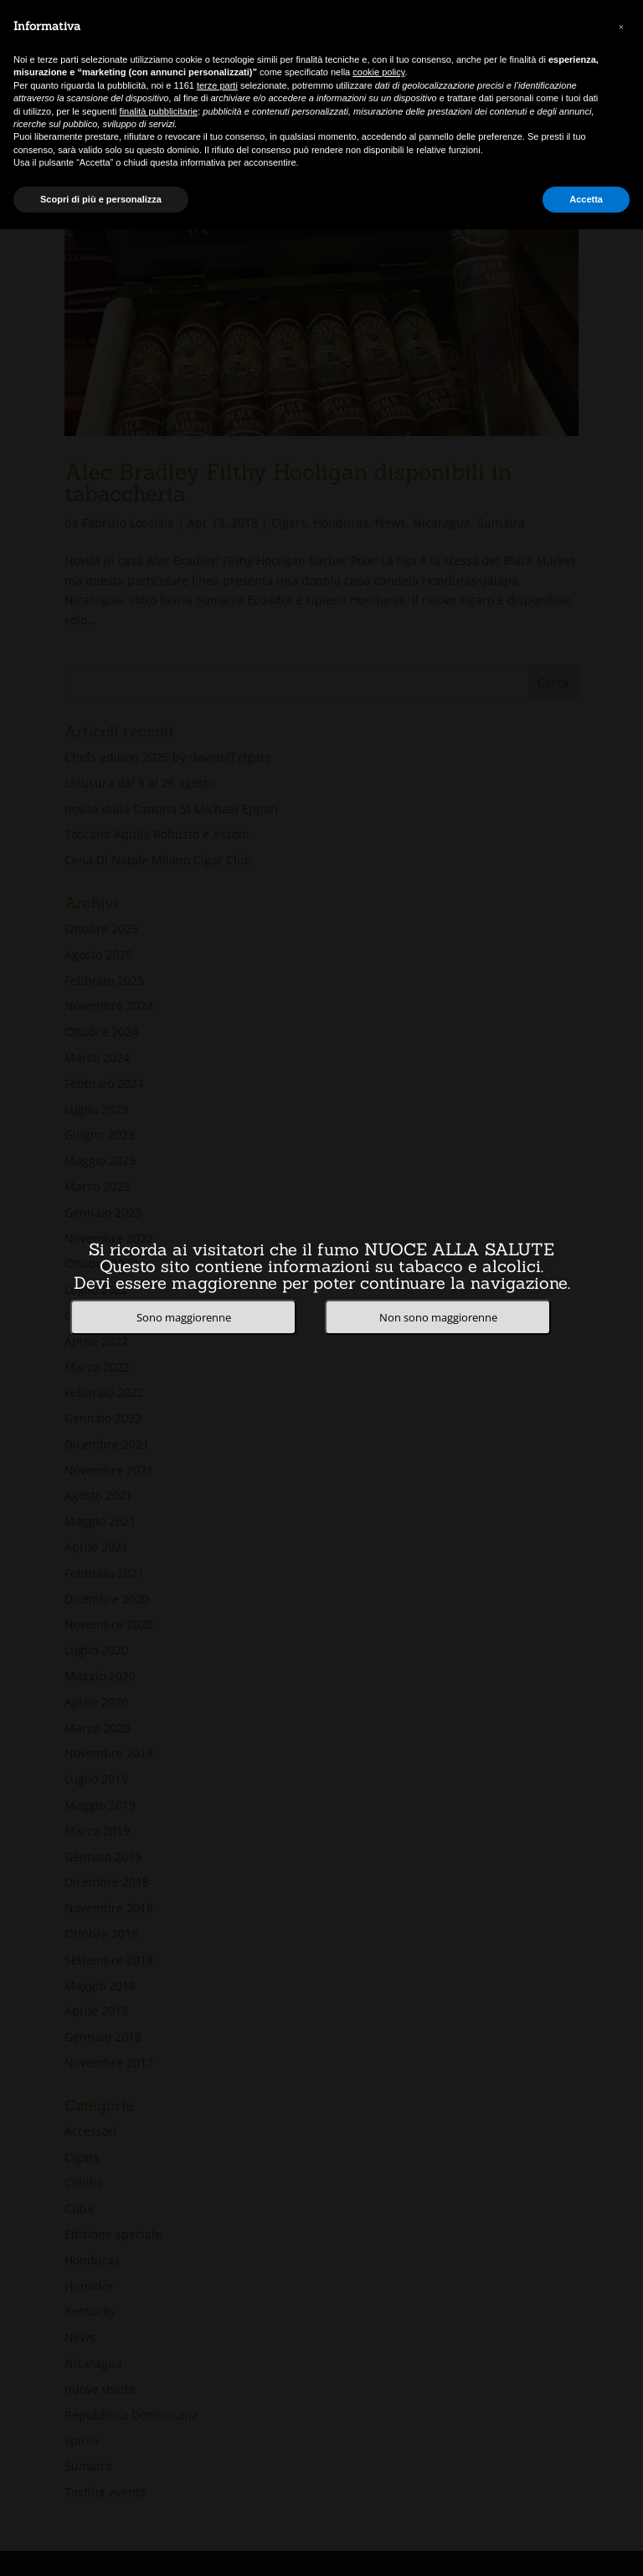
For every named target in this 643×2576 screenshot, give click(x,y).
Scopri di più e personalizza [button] (101, 199)
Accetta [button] (586, 199)
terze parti (217, 85)
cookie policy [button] (378, 72)
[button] (621, 26)
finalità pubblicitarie (159, 111)
